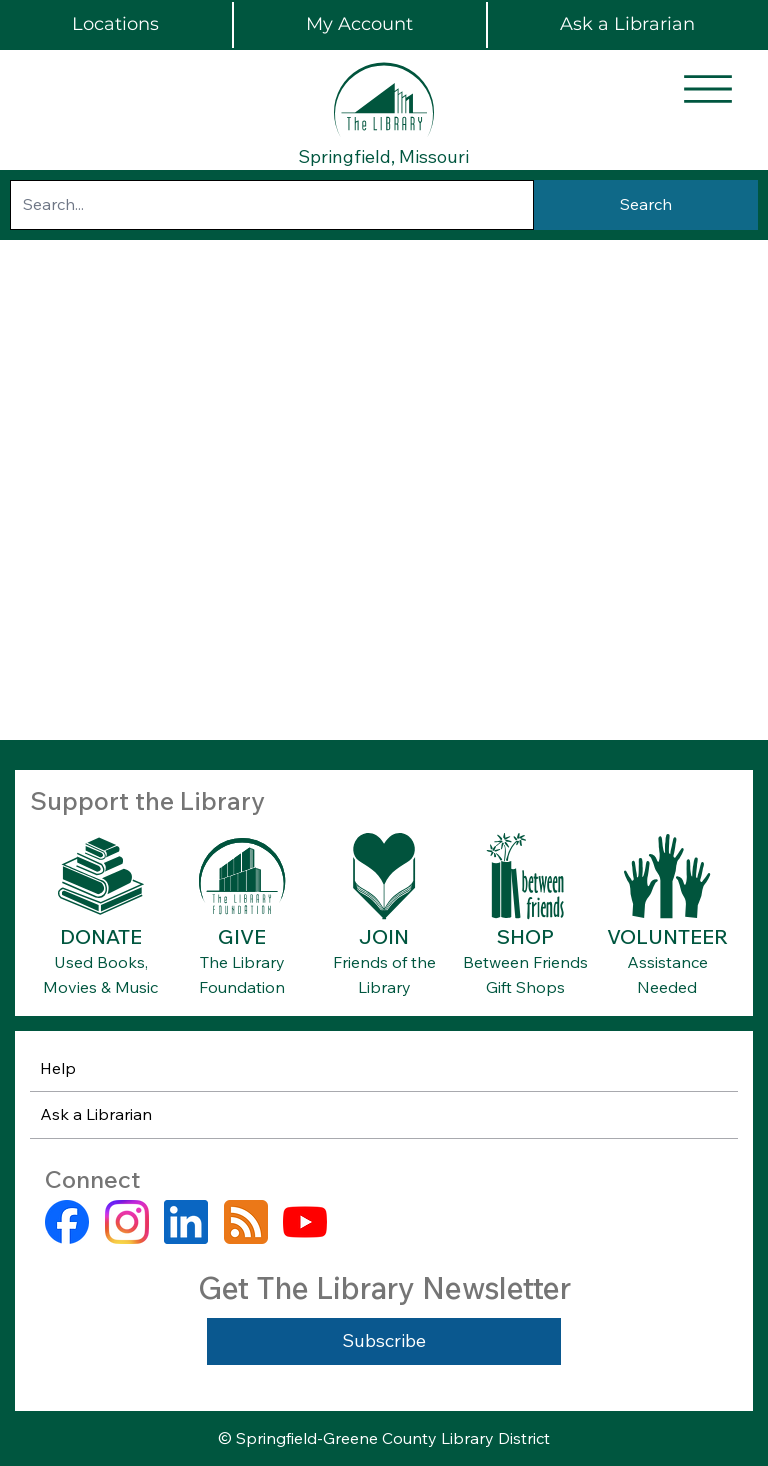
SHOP (525, 936)
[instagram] (127, 1222)
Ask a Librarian (96, 1114)
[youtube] (305, 1222)
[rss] (246, 1222)
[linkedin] (186, 1222)
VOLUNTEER (667, 936)
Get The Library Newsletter (384, 1288)
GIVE (242, 936)
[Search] (646, 205)
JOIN (384, 936)
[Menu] (708, 89)
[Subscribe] (384, 1341)
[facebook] (67, 1222)
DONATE (101, 936)
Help (58, 1068)
